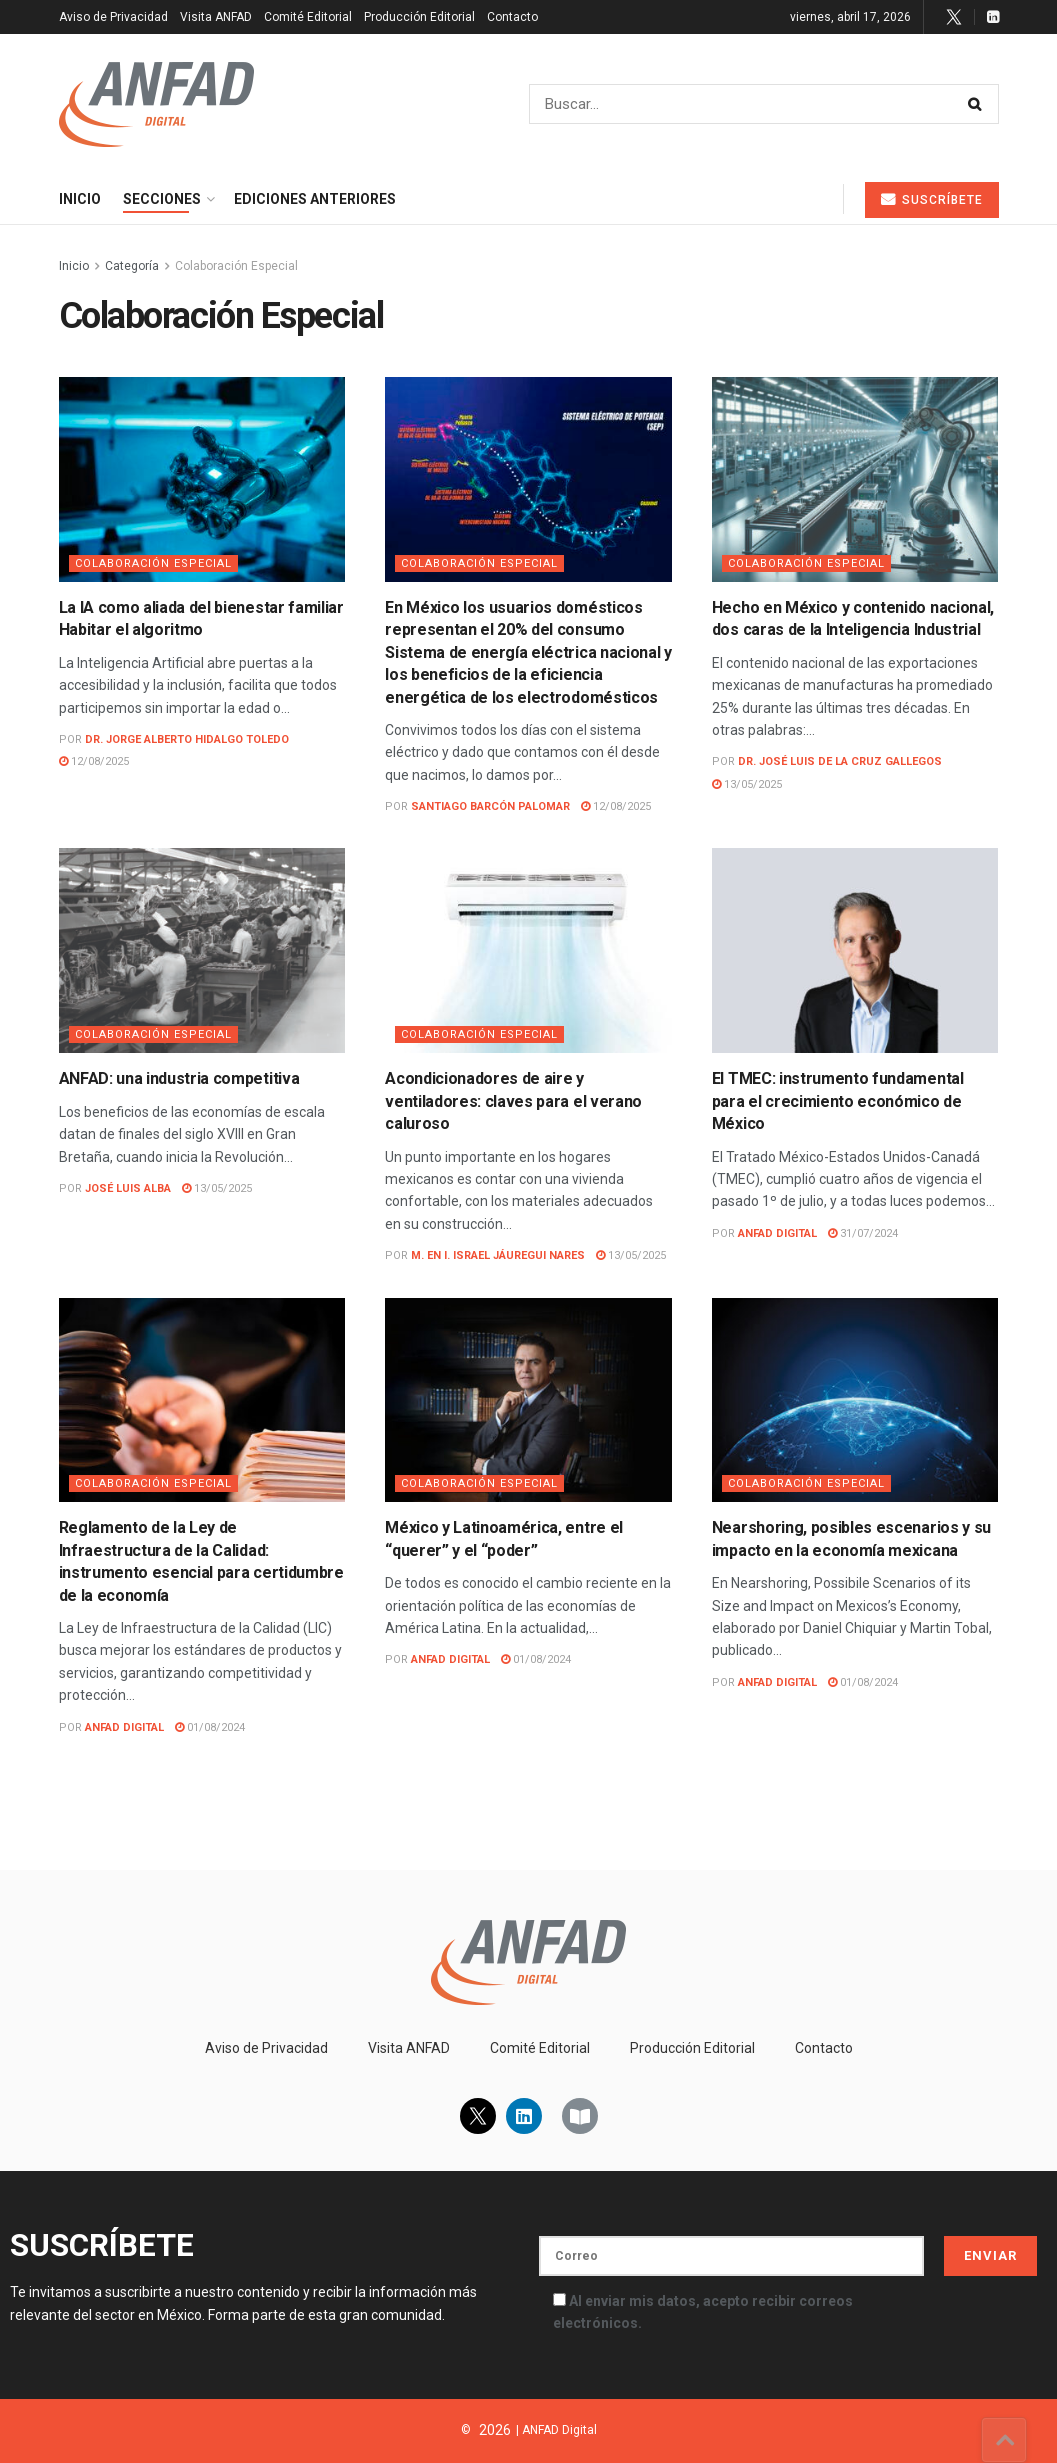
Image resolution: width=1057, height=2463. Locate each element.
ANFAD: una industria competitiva (179, 1078)
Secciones (162, 199)
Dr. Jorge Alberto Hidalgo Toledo (187, 739)
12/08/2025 (94, 761)
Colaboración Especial (236, 266)
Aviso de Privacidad (113, 17)
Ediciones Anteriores (315, 199)
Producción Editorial (419, 17)
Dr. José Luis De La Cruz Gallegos (840, 761)
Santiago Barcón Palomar (490, 806)
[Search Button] (978, 104)
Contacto (512, 17)
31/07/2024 (863, 1233)
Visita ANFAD (216, 17)
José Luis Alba (128, 1188)
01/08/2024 (210, 1727)
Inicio (80, 199)
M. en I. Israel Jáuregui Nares (498, 1255)
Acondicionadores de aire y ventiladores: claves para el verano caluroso (513, 1101)
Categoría (132, 266)
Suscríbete (932, 199)
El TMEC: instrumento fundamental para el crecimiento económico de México (838, 1101)
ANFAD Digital (777, 1233)
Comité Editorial (308, 17)
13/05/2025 (747, 784)
